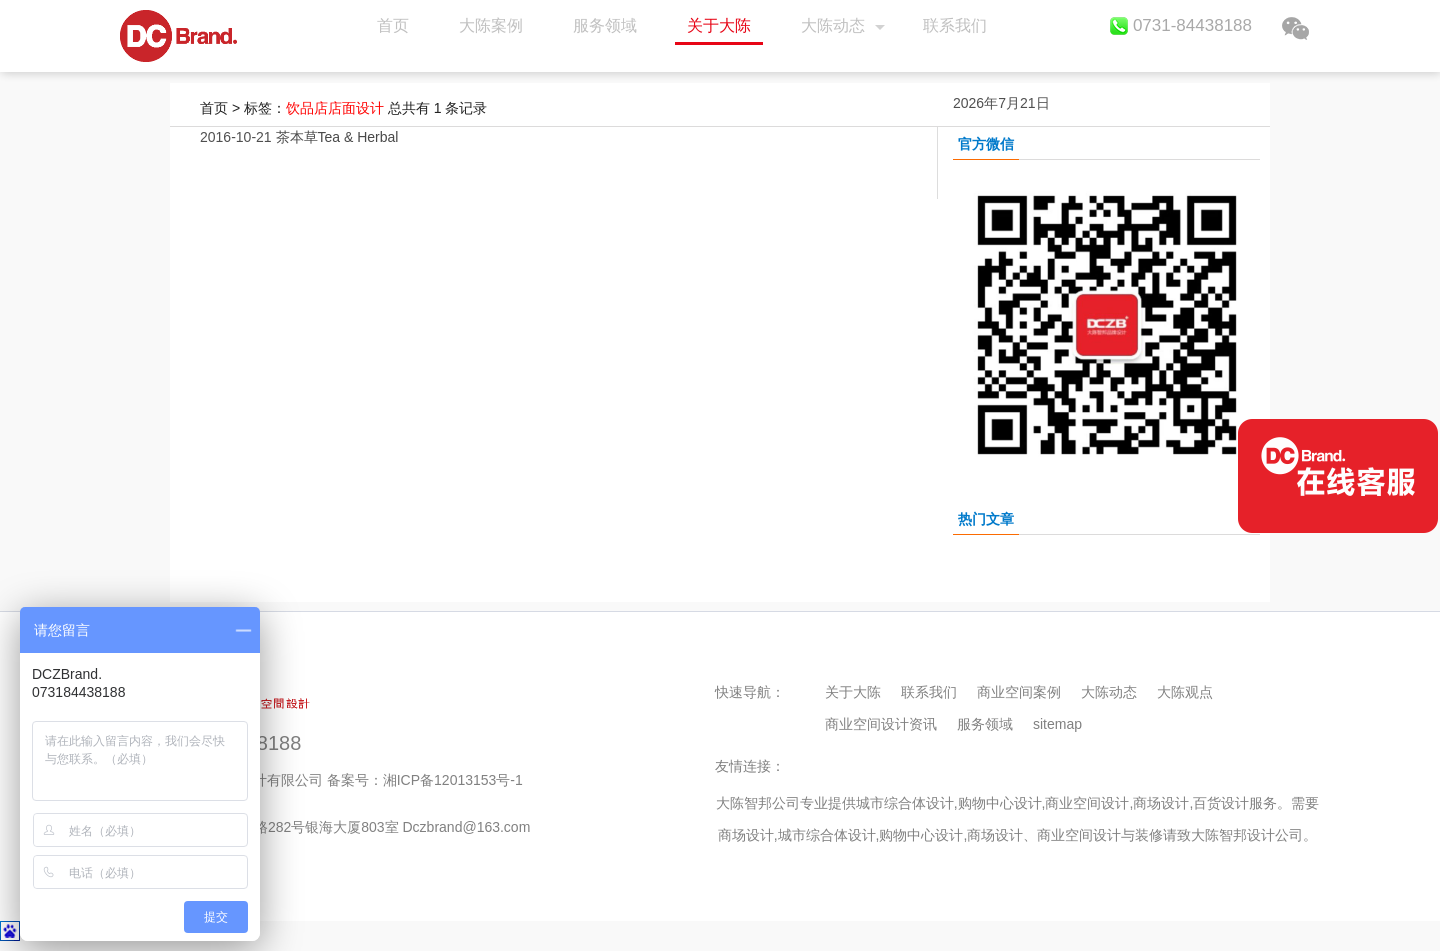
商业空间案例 (1019, 692)
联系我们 (955, 25)
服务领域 (605, 25)
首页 (178, 36)
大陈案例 (491, 25)
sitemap (1057, 724)
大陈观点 (1185, 692)
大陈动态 (833, 25)
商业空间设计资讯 (881, 724)
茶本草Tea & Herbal (337, 137)
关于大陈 (719, 25)
